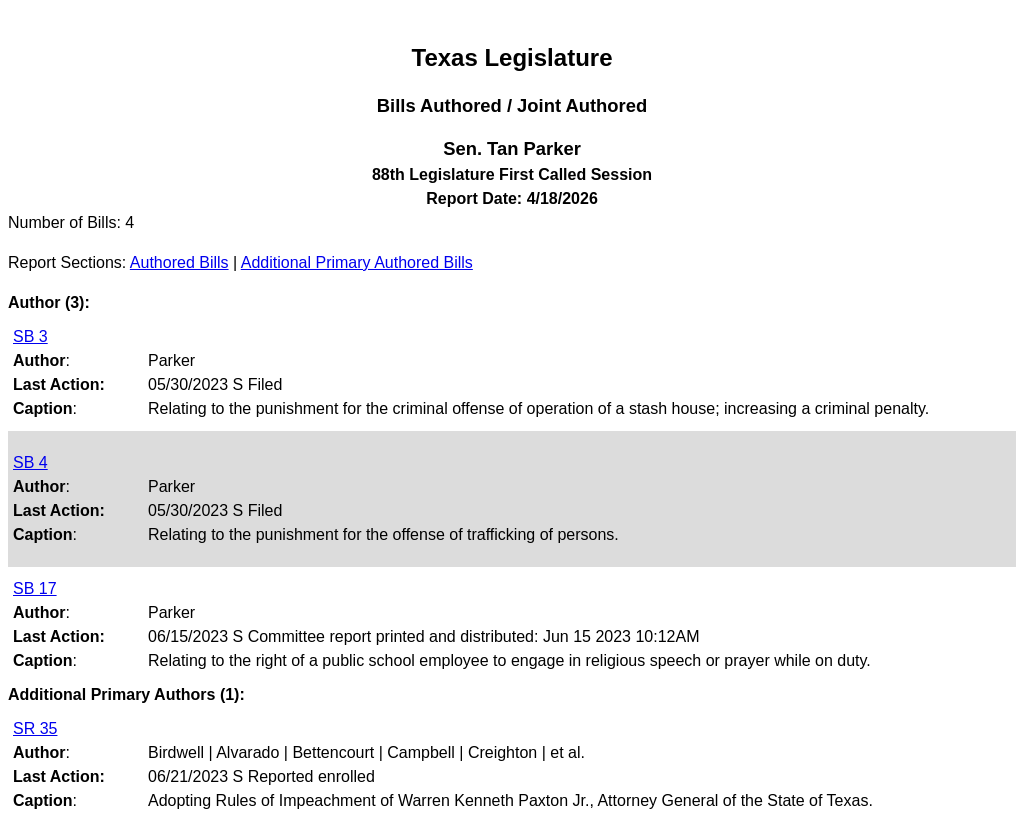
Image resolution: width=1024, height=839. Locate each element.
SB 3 (30, 336)
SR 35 (35, 728)
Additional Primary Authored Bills (357, 262)
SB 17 (35, 588)
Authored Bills (179, 262)
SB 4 (30, 462)
